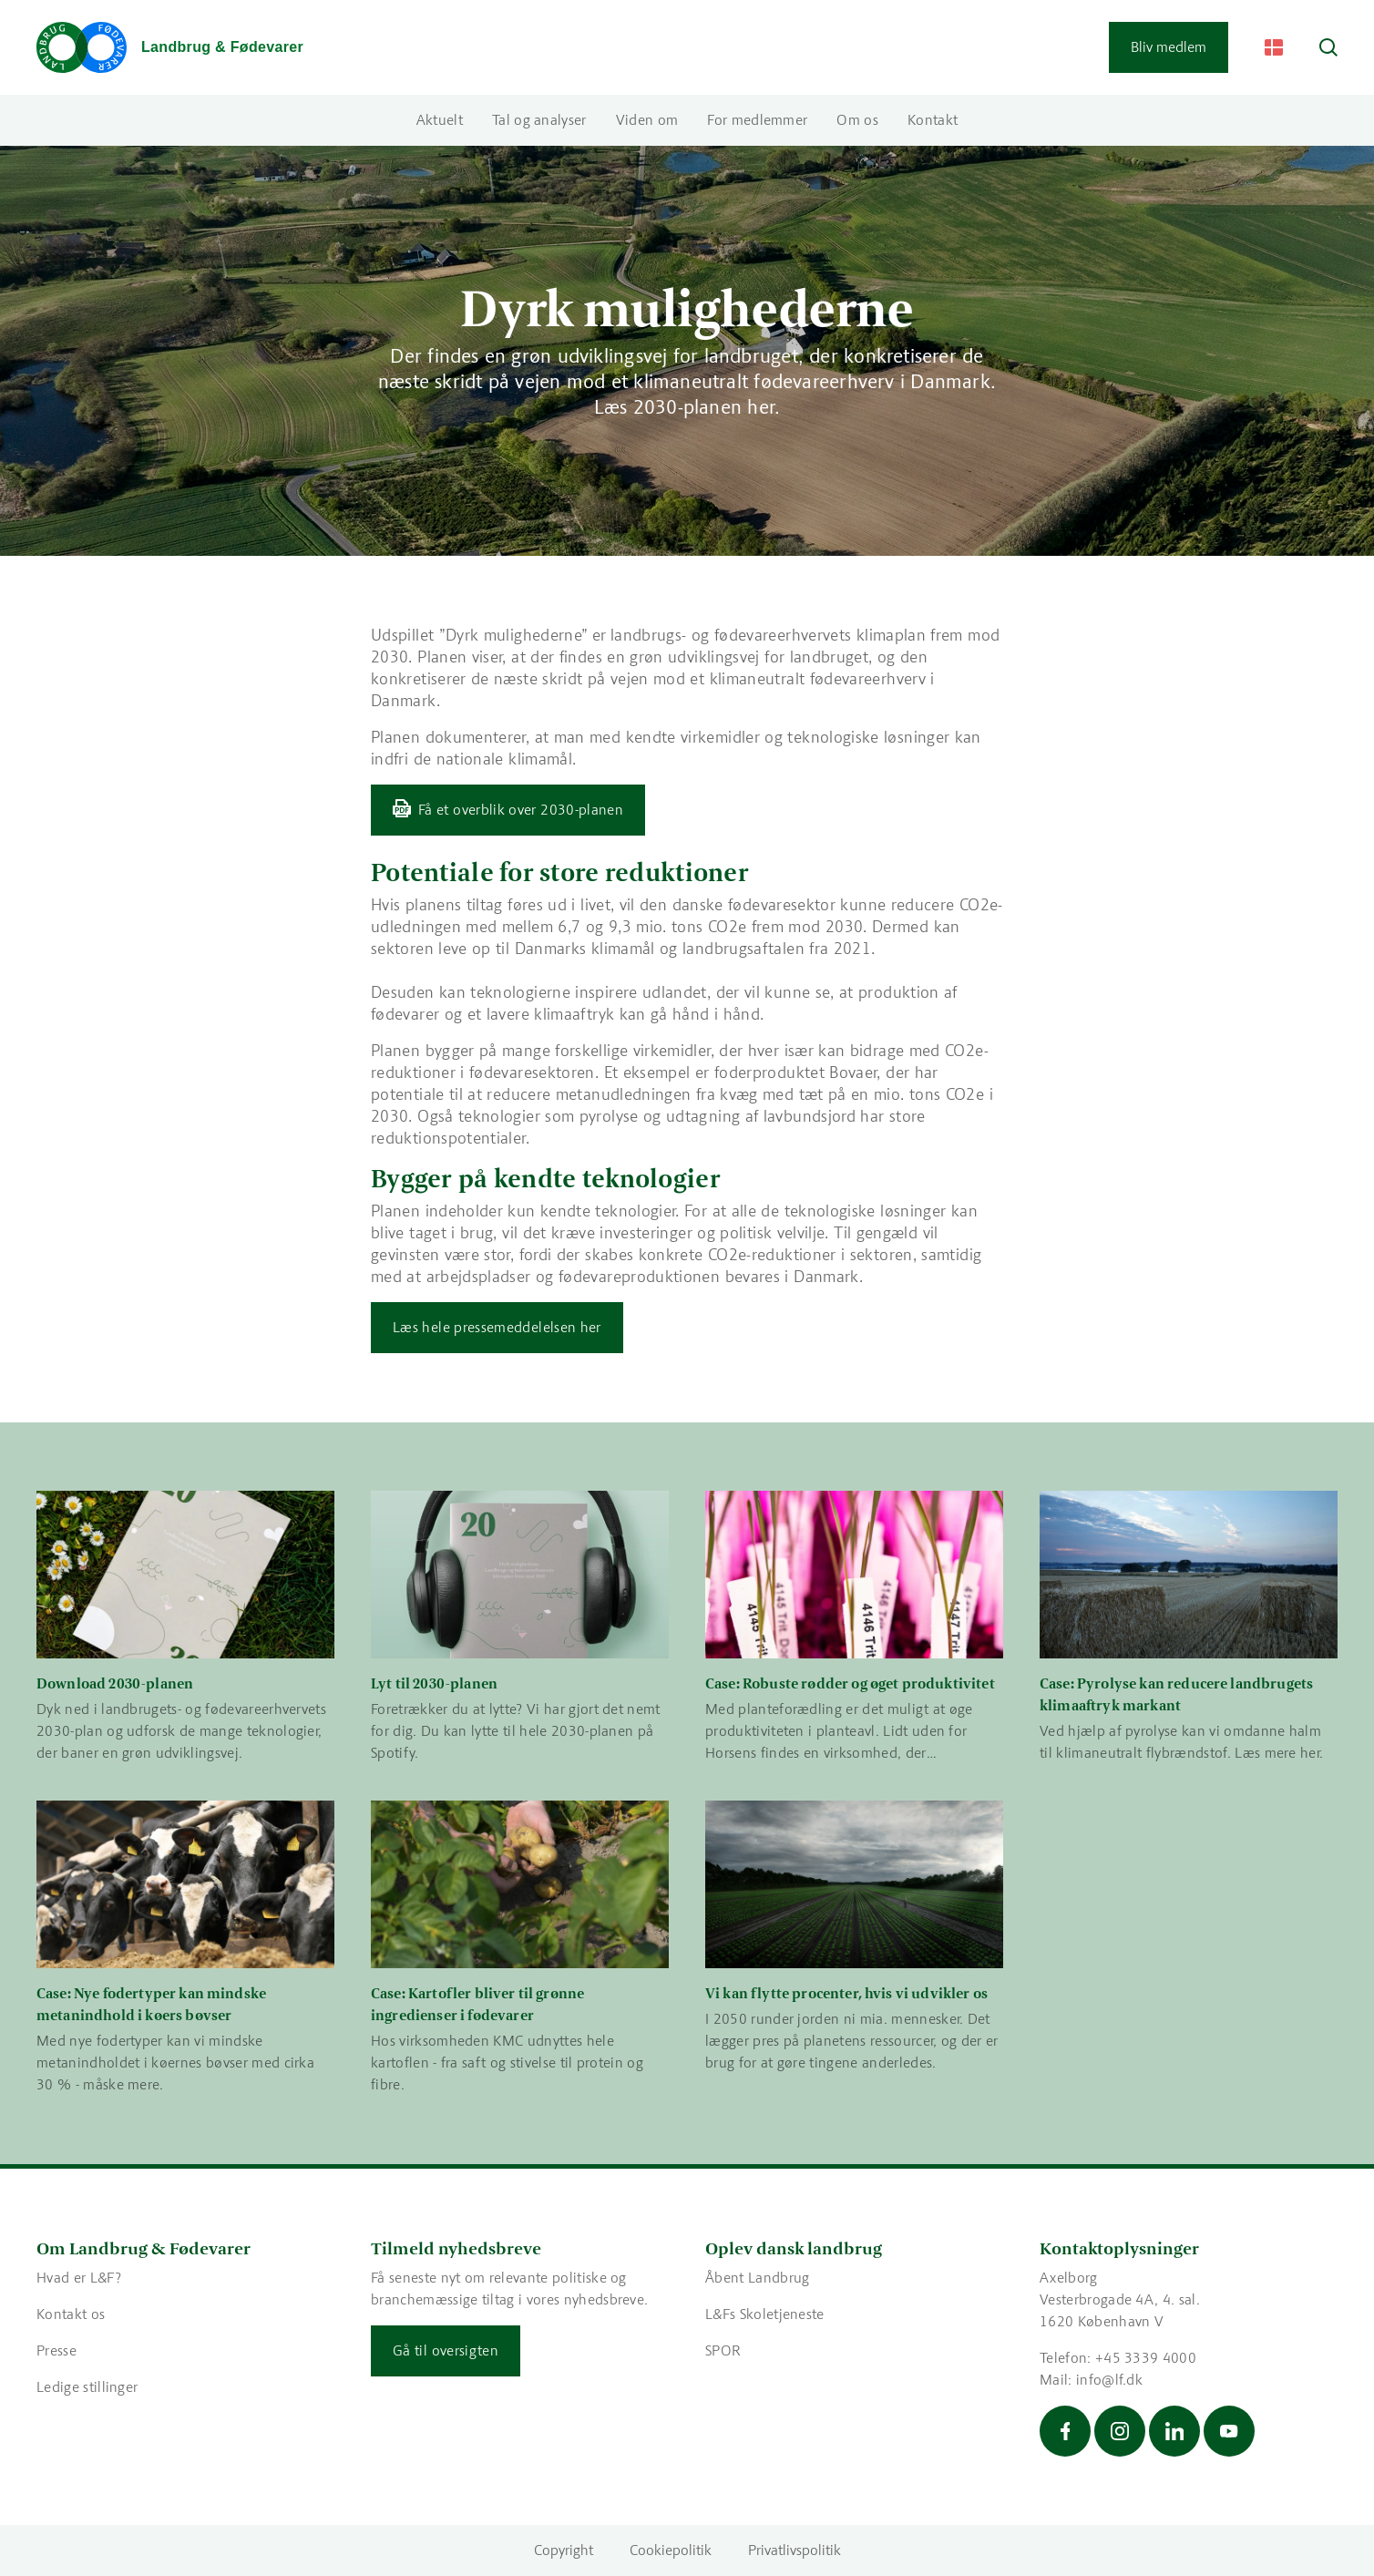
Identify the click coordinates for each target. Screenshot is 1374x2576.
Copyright (563, 2550)
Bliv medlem (1168, 47)
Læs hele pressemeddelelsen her (497, 1327)
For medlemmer (757, 119)
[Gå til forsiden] (169, 47)
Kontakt (932, 119)
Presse (56, 2350)
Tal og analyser (539, 119)
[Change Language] (1274, 47)
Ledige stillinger (87, 2387)
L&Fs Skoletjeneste (765, 2314)
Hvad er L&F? (78, 2277)
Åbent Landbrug (757, 2277)
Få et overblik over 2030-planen (520, 809)
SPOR (723, 2350)
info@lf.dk (1109, 2379)
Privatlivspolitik (794, 2550)
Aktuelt (439, 119)
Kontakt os (70, 2314)
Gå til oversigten (445, 2350)
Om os (857, 119)
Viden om (647, 119)
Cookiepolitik (671, 2550)
